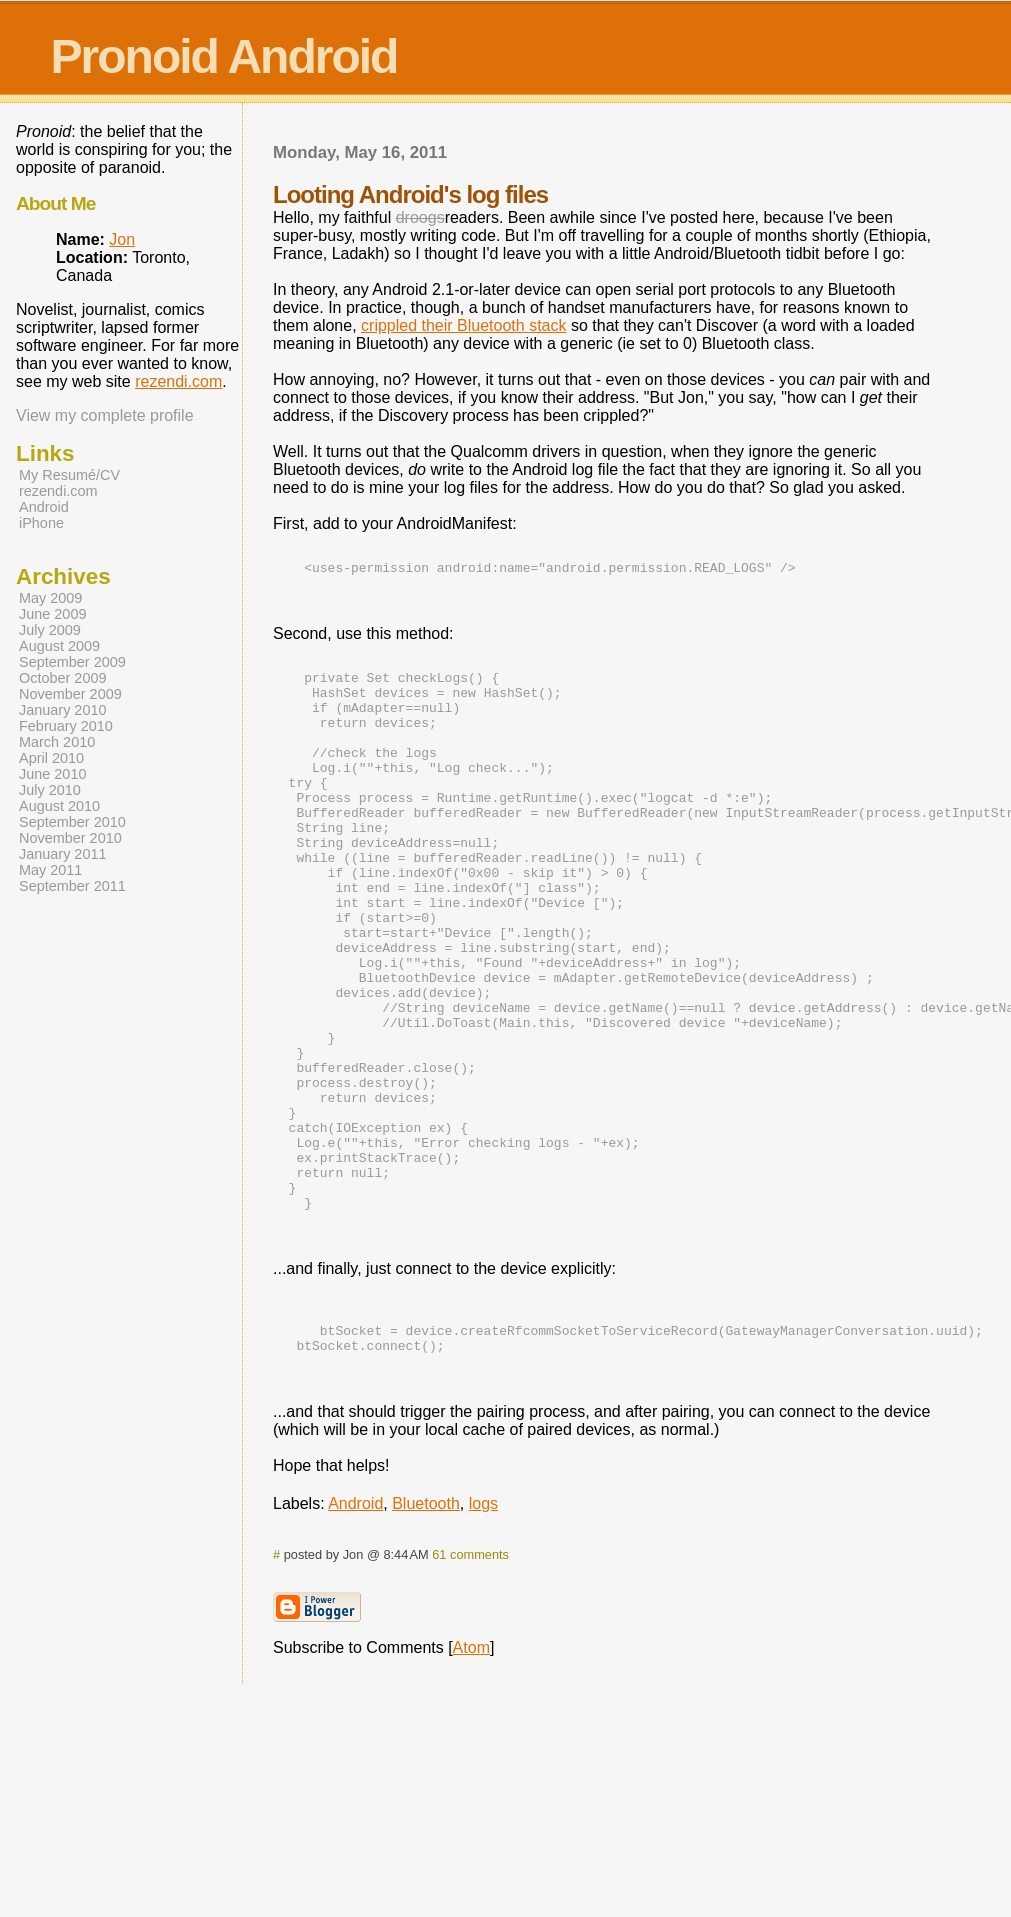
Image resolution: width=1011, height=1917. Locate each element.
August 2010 (59, 806)
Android (355, 1629)
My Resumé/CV (69, 475)
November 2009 (70, 694)
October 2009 (63, 678)
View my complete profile (105, 415)
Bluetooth (426, 1629)
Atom (471, 1773)
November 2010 (70, 838)
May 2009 (50, 598)
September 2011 (72, 886)
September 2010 (72, 822)
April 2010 (51, 758)
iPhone (41, 523)
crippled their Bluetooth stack (463, 325)
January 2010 (63, 710)
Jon (122, 239)
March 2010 (57, 742)
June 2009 (52, 614)
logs (483, 1629)
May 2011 (50, 870)
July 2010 (50, 790)
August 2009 (59, 646)
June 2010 (52, 774)
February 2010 (66, 726)
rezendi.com (178, 381)
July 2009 (50, 630)
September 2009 (72, 662)
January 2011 (63, 854)
